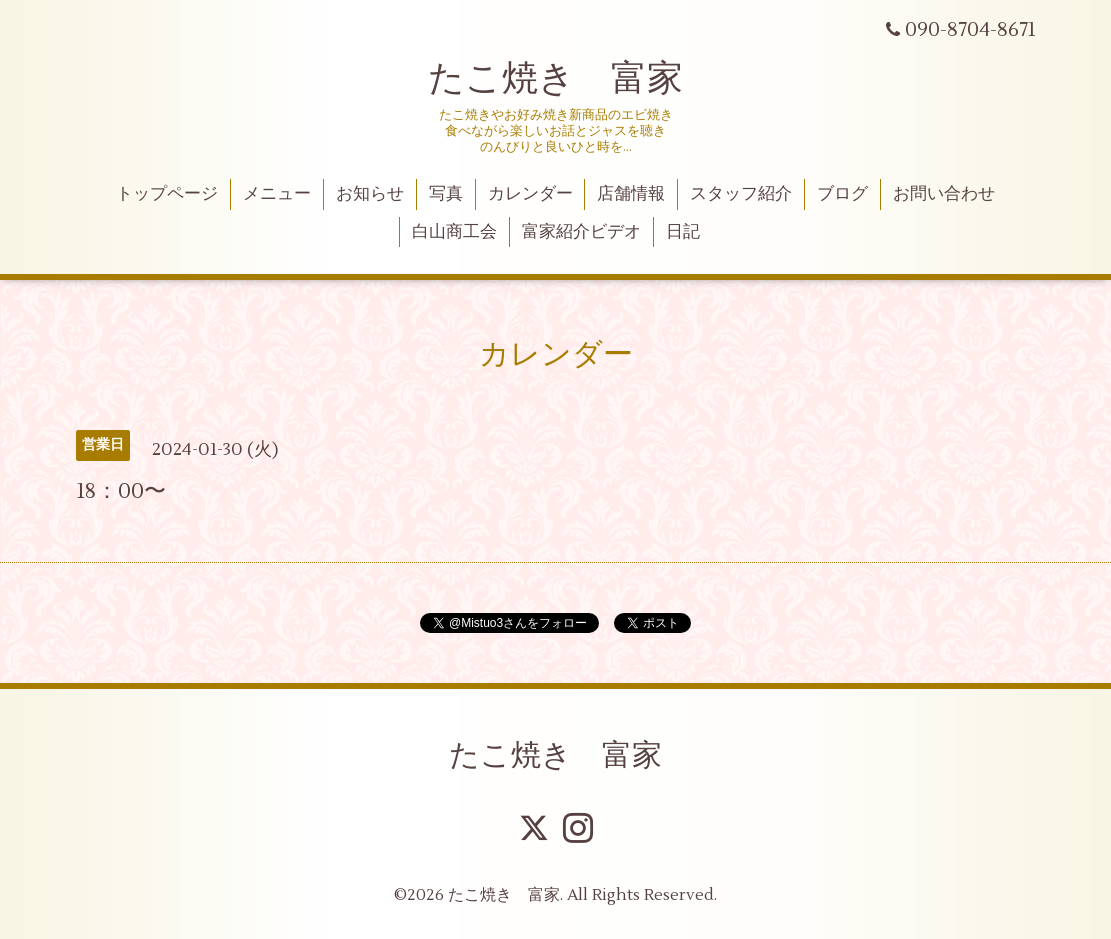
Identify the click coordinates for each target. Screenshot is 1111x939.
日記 (683, 232)
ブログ (842, 194)
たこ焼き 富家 (555, 79)
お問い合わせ (944, 194)
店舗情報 (631, 194)
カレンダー (530, 194)
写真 (446, 194)
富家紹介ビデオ (581, 232)
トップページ (167, 194)
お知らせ (370, 194)
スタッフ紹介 (741, 194)
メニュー (277, 194)
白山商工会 (454, 232)
